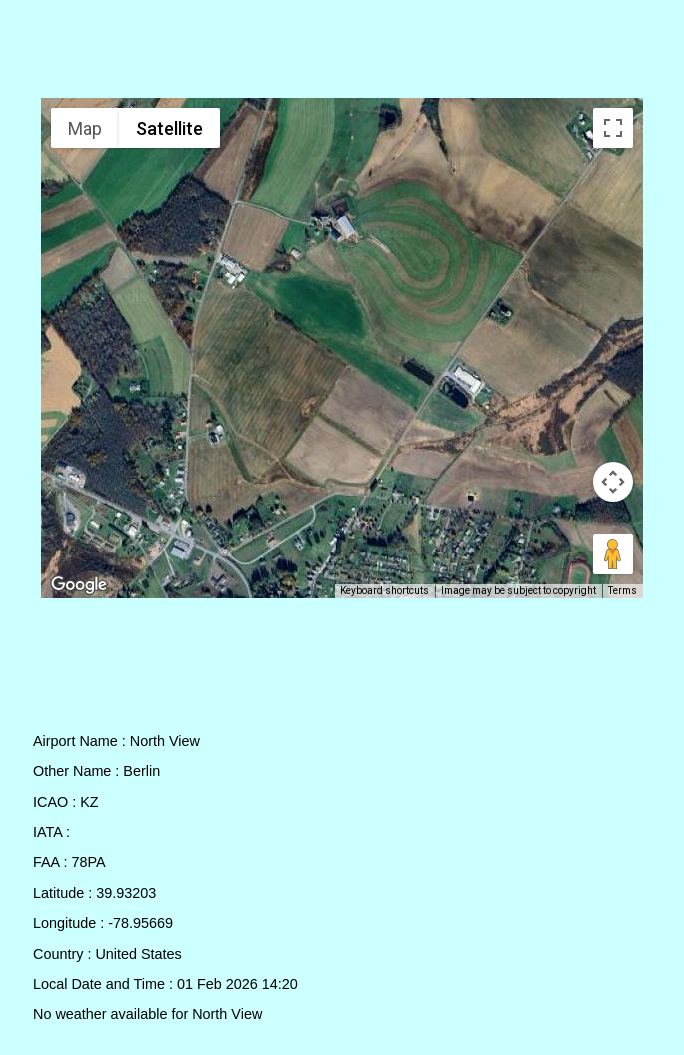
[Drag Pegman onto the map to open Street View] (613, 554)
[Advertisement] (342, 53)
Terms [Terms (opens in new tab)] (622, 590)
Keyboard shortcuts (384, 590)
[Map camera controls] (613, 482)
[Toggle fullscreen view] (613, 128)
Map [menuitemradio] (85, 128)
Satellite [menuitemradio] (169, 128)
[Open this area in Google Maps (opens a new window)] (79, 585)
